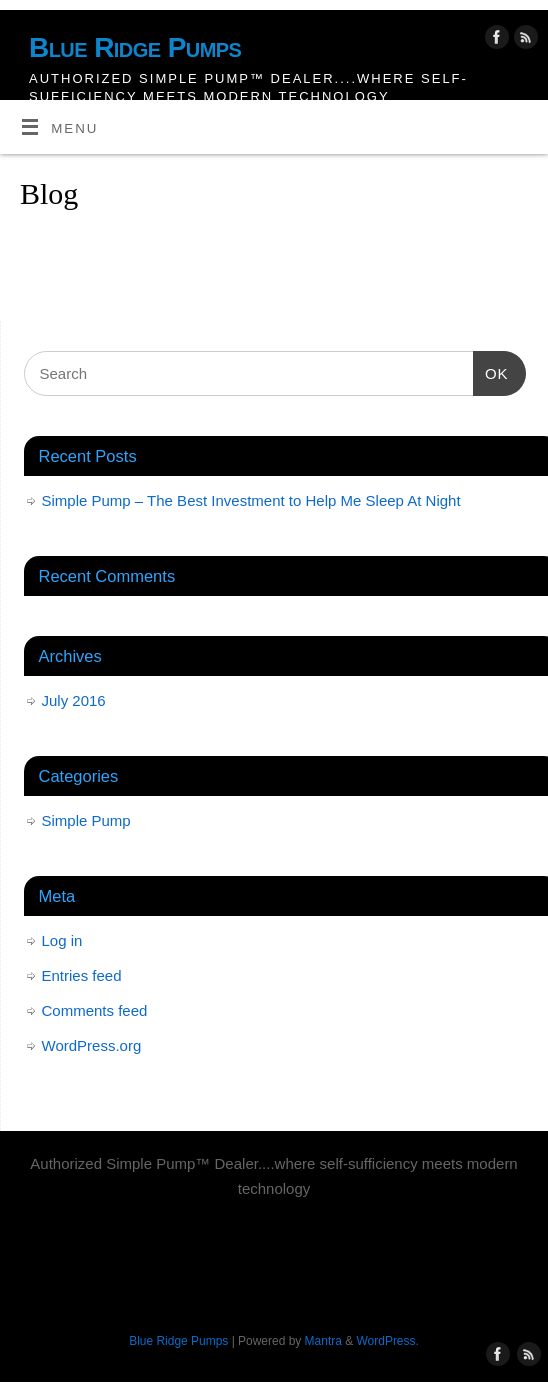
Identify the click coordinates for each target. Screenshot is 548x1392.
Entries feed (82, 975)
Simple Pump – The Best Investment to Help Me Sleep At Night (251, 500)
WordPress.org (92, 1045)
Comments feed (95, 1010)
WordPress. (388, 1341)
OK (491, 371)
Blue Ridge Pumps (135, 47)
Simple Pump (86, 820)
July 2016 (74, 700)
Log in (62, 940)
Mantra (323, 1341)
